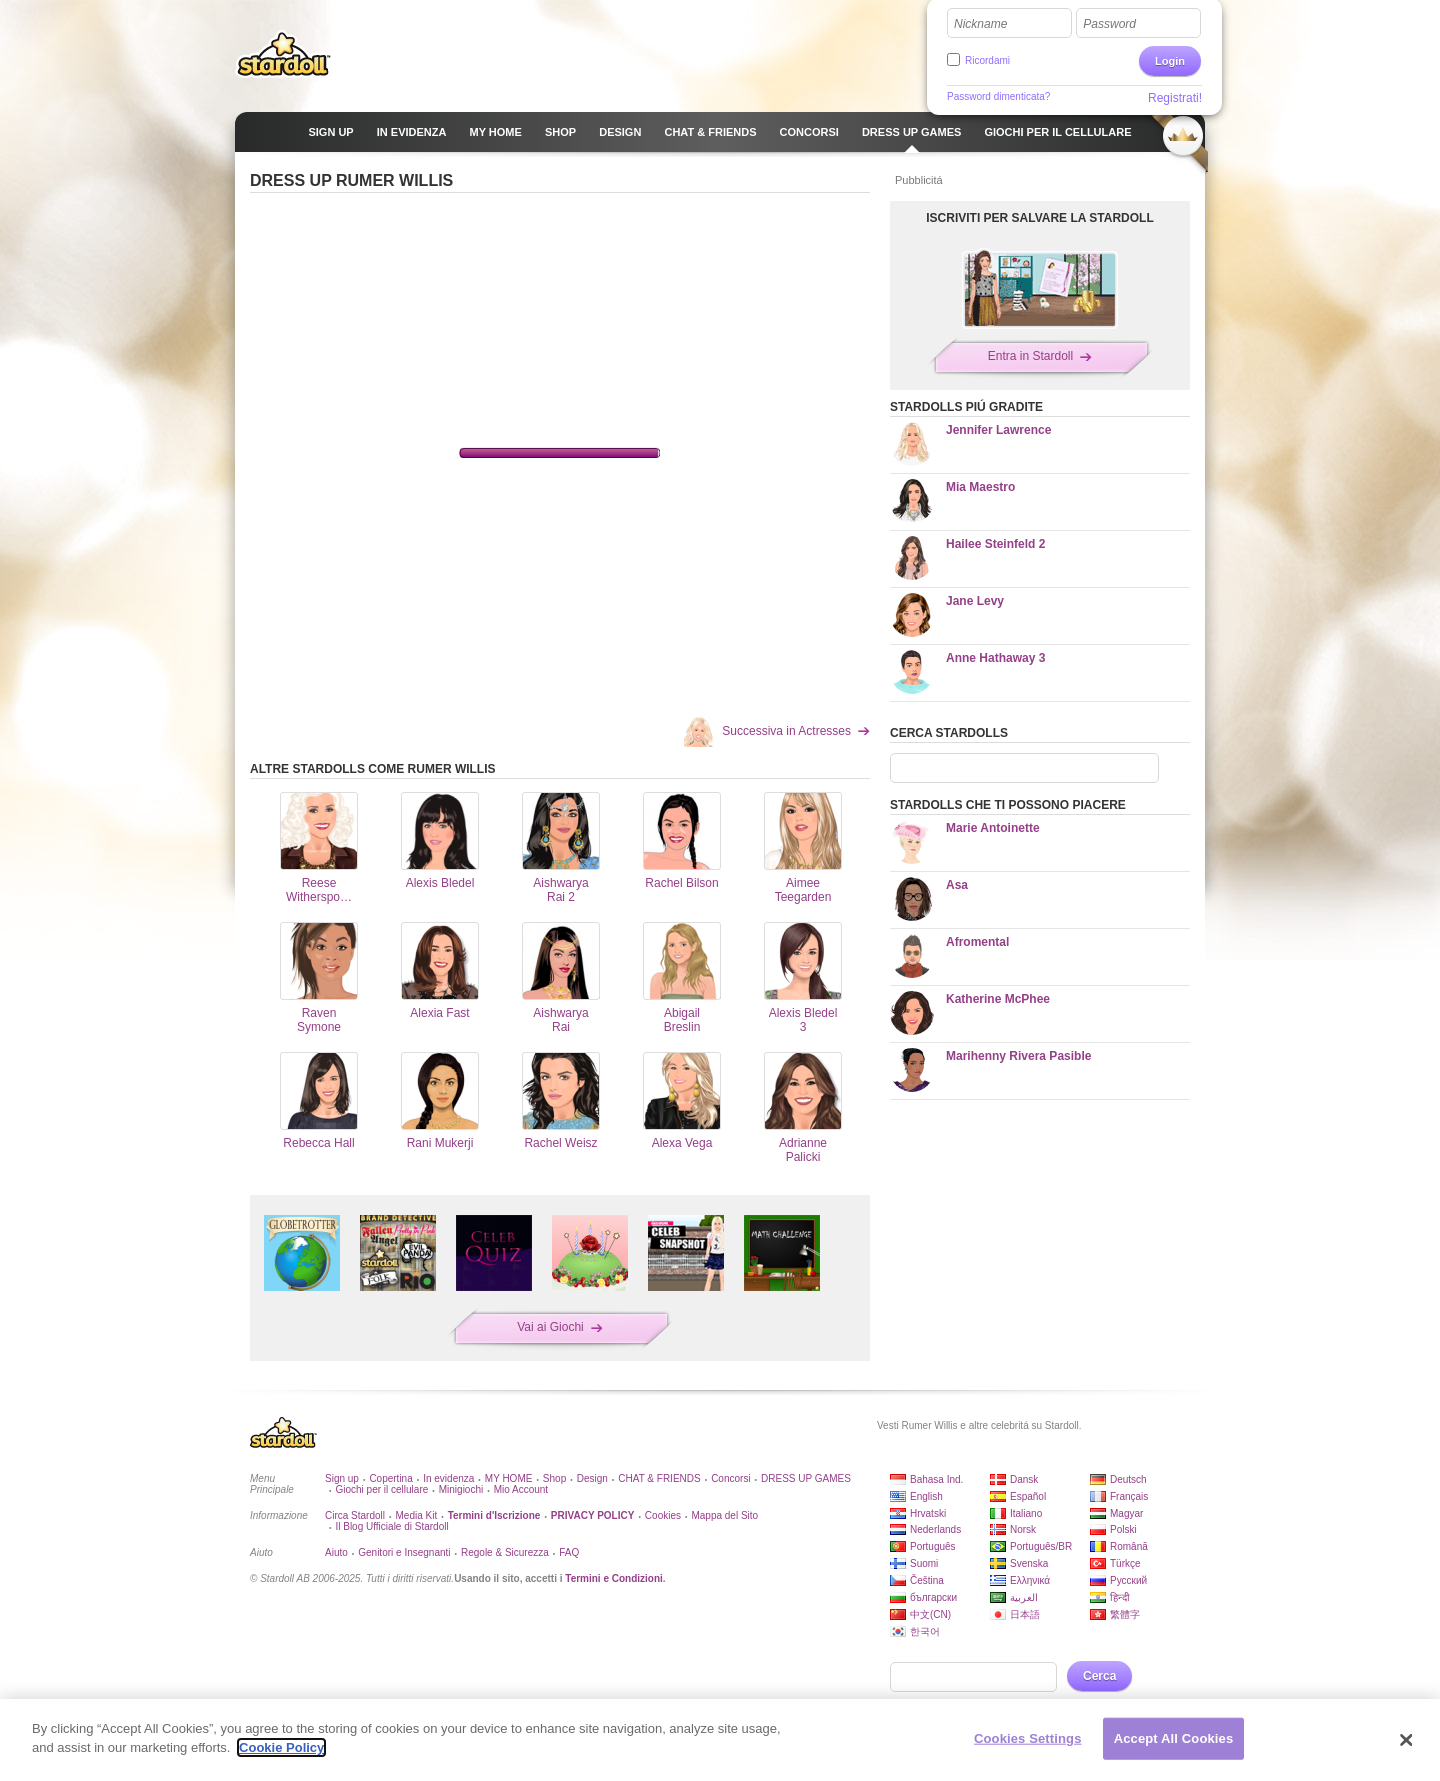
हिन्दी (1120, 1597)
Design (592, 1478)
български (933, 1597)
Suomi (924, 1563)
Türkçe (1125, 1563)
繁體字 (1125, 1614)
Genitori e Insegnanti (404, 1552)
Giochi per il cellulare (381, 1489)
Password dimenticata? (998, 96)
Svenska (1029, 1563)
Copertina (390, 1478)
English (926, 1496)
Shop (554, 1478)
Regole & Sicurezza (505, 1552)
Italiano (1026, 1513)
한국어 (925, 1631)
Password (1109, 24)
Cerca (1099, 1676)
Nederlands (935, 1529)
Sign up (342, 1478)
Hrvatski (928, 1513)
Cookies (663, 1515)
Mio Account (521, 1489)
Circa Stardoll (355, 1515)
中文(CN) (930, 1614)
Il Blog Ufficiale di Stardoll (391, 1526)
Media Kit (416, 1515)
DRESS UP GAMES (806, 1478)
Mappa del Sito (724, 1515)
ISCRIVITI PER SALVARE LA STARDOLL (1040, 218)
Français (1129, 1496)
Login (1170, 61)
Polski (1123, 1529)
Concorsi (730, 1478)
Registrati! (1175, 98)
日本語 (1025, 1614)
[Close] (1407, 1740)
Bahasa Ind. (936, 1479)
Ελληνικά (1030, 1580)
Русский (1128, 1580)
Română (1129, 1546)
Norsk (1023, 1529)
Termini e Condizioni (614, 1578)
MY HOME (509, 1478)
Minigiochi (461, 1489)
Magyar (1126, 1513)
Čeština (927, 1580)
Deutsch (1128, 1479)
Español (1028, 1496)
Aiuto (336, 1552)
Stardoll (284, 54)
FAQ (569, 1552)
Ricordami (987, 60)
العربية (1024, 1597)
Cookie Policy (281, 1747)
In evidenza (448, 1478)
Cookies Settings (1028, 1738)
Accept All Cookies (1174, 1738)
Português (933, 1546)
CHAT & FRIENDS (659, 1478)
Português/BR (1041, 1546)
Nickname (980, 24)
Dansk (1024, 1479)
